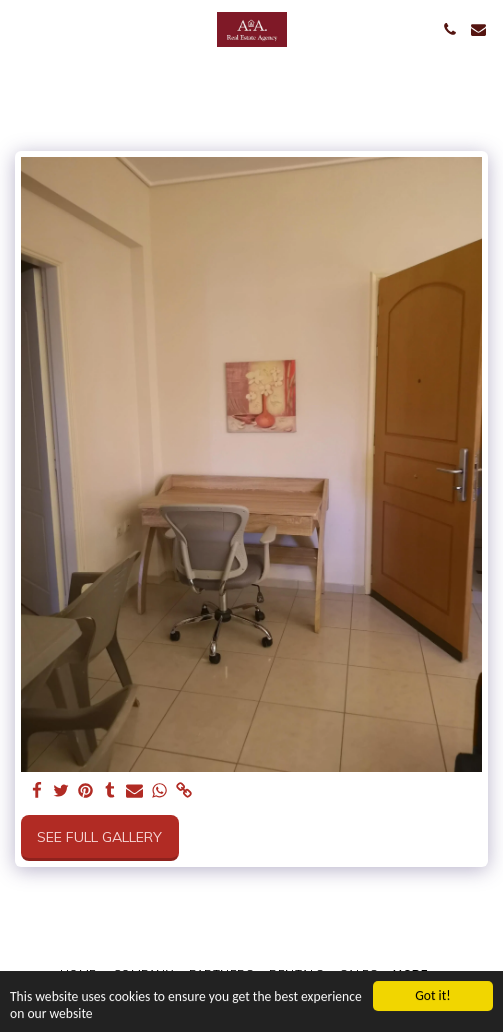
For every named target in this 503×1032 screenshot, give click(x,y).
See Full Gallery (99, 837)
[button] (22, 28)
